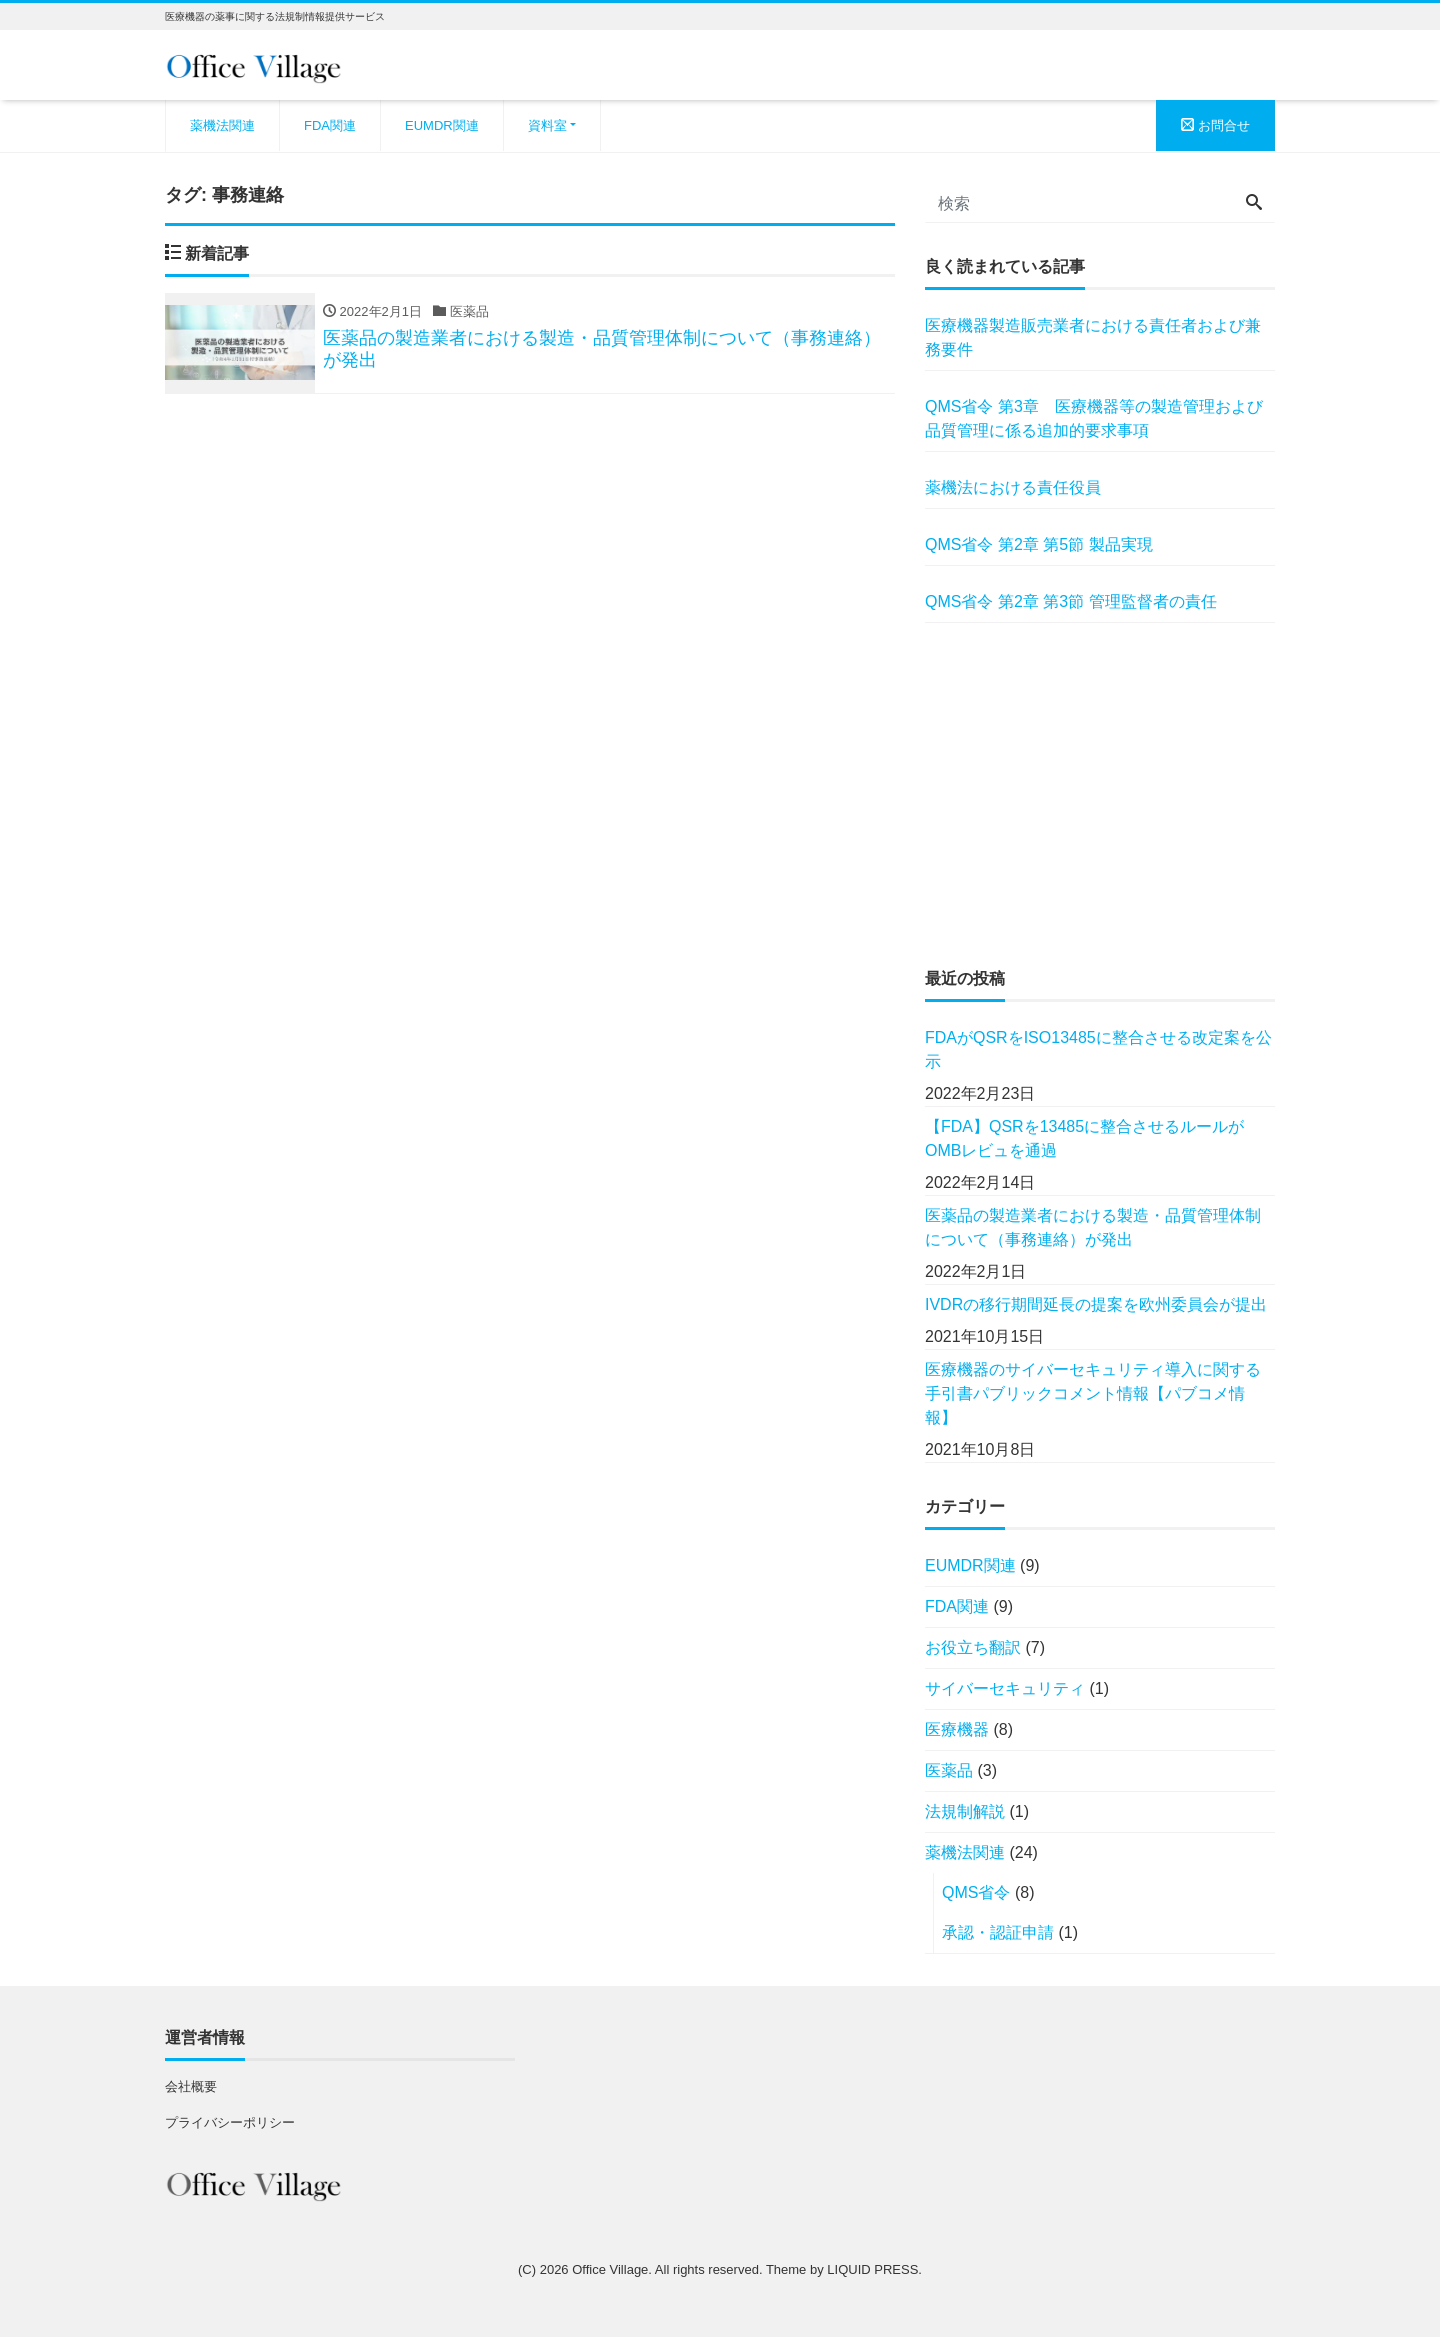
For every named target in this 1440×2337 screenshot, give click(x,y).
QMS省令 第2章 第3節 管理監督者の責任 (1071, 601)
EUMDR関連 (442, 125)
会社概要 (191, 2086)
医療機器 (957, 1729)
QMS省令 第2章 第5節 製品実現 (1039, 544)
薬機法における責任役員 (1013, 487)
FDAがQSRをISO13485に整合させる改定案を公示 (1098, 1049)
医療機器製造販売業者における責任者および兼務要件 (1093, 337)
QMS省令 (976, 1892)
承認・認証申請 (998, 1932)
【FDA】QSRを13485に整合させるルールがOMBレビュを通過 (1084, 1138)
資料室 (547, 125)
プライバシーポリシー (230, 2122)
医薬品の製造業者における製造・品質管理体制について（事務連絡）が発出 (1093, 1227)
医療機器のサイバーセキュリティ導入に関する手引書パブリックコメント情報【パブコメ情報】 (1093, 1393)
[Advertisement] (1100, 795)
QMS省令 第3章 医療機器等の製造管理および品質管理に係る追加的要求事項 (1094, 418)
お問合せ (1215, 125)
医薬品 (949, 1770)
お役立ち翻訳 (973, 1647)
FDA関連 (330, 125)
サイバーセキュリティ (1005, 1688)
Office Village (610, 2269)
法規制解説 (965, 1811)
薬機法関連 (222, 125)
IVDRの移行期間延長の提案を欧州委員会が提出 (1096, 1304)
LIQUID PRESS (872, 2269)
